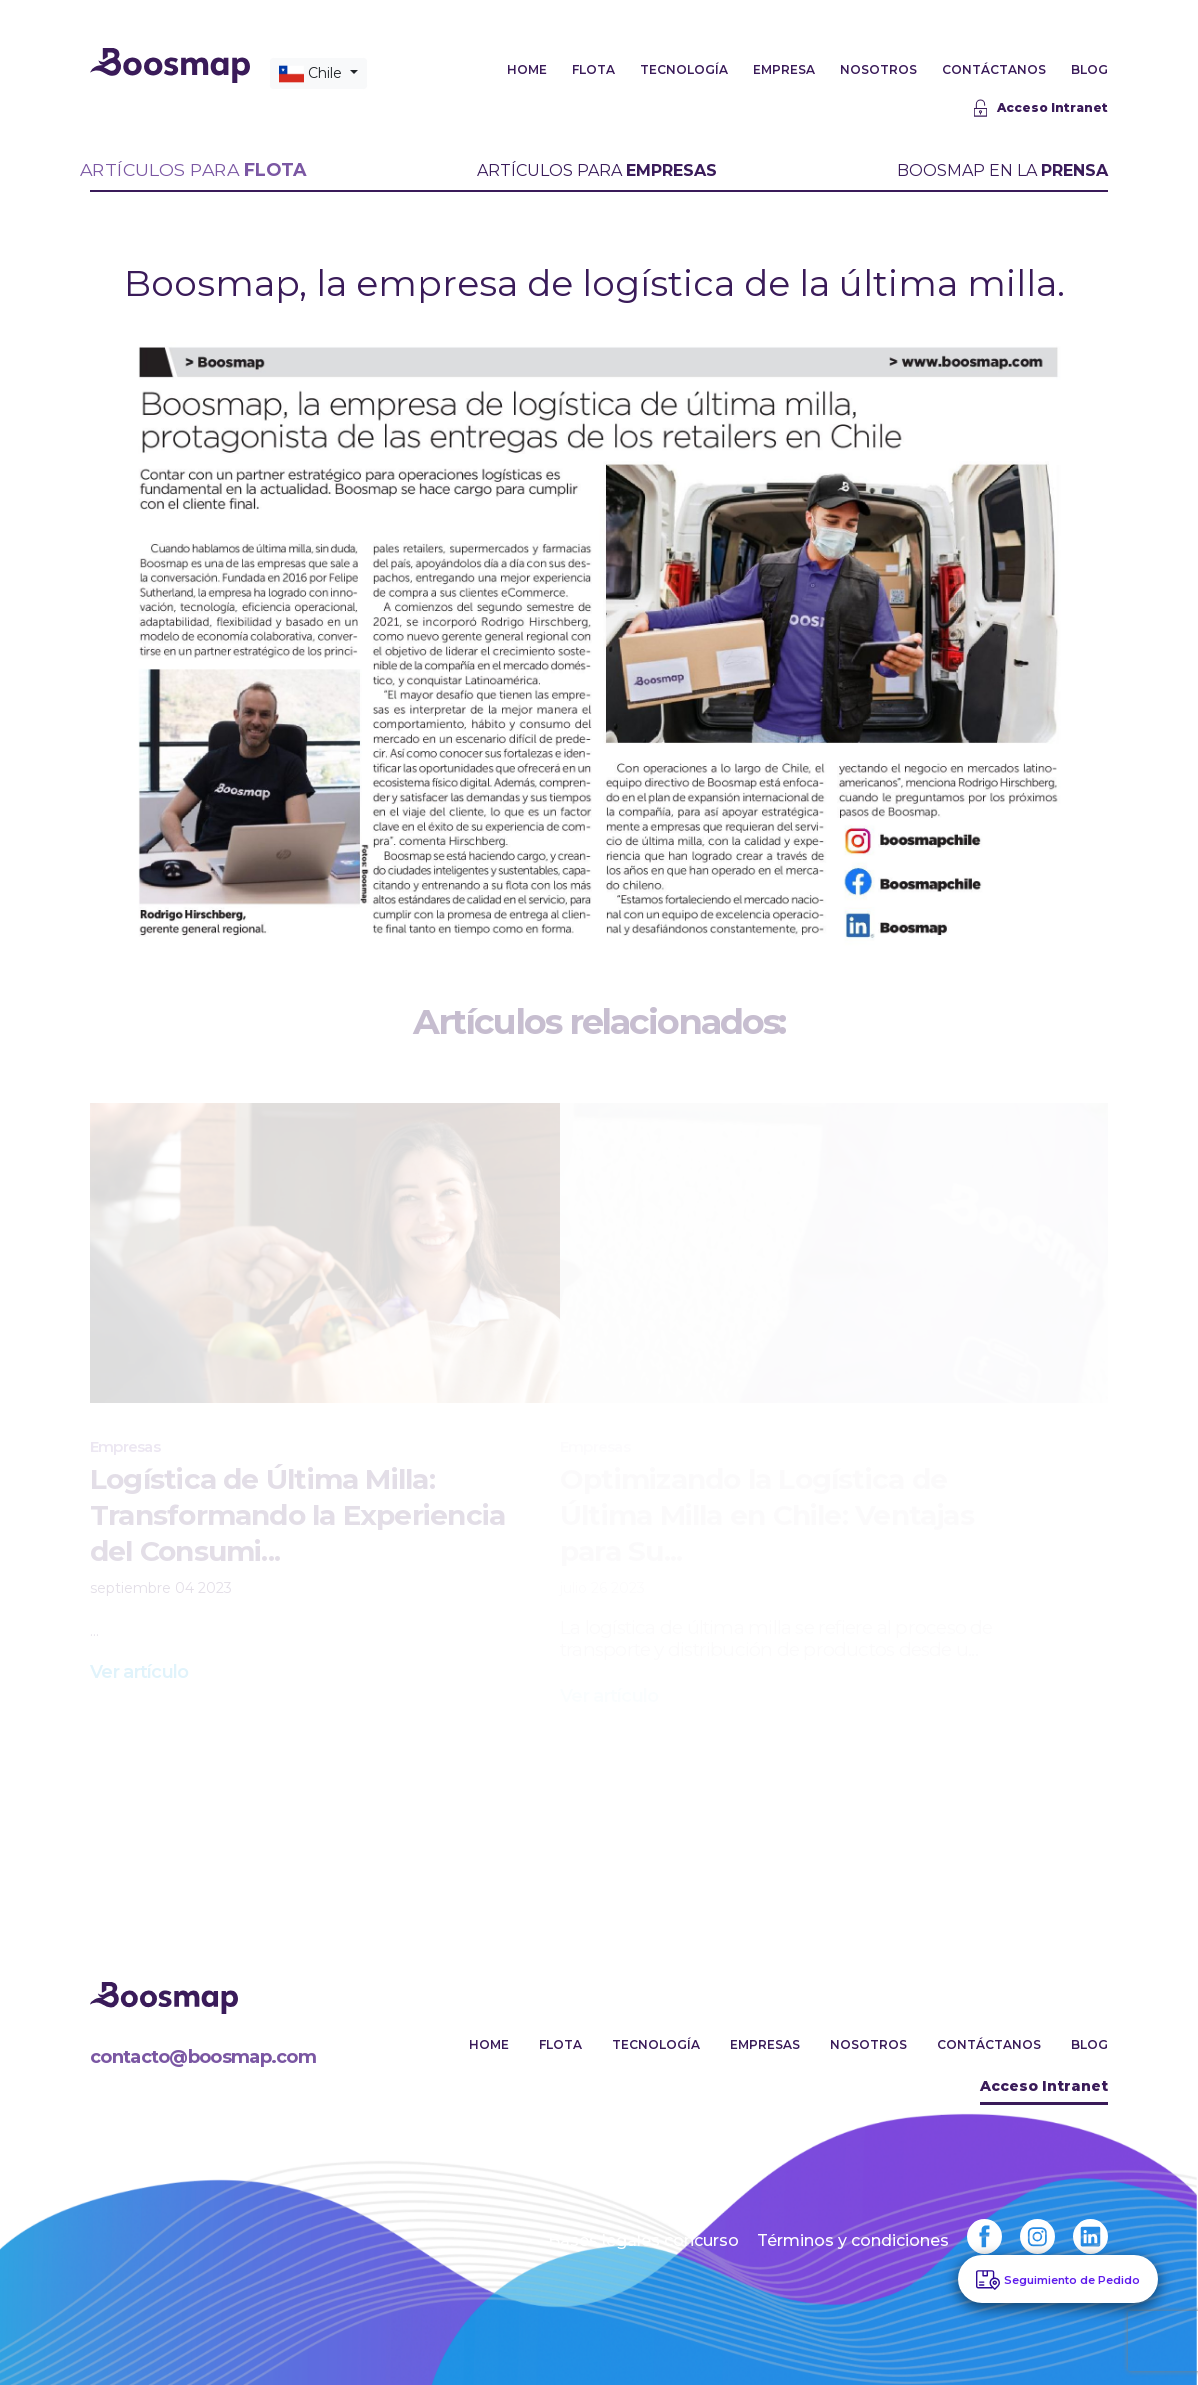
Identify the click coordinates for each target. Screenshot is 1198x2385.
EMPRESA (784, 69)
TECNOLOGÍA (684, 69)
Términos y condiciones (853, 2240)
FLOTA (593, 69)
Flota (560, 2044)
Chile (312, 73)
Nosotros (868, 2044)
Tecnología (656, 2044)
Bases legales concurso (643, 2240)
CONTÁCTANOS (994, 69)
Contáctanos (989, 2044)
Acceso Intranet (1041, 107)
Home (489, 2044)
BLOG (1089, 69)
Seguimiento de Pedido (1072, 2280)
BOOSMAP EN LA (1002, 170)
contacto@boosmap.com (203, 2057)
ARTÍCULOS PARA (193, 170)
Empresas (765, 2044)
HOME (527, 69)
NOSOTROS (878, 69)
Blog (1089, 2044)
